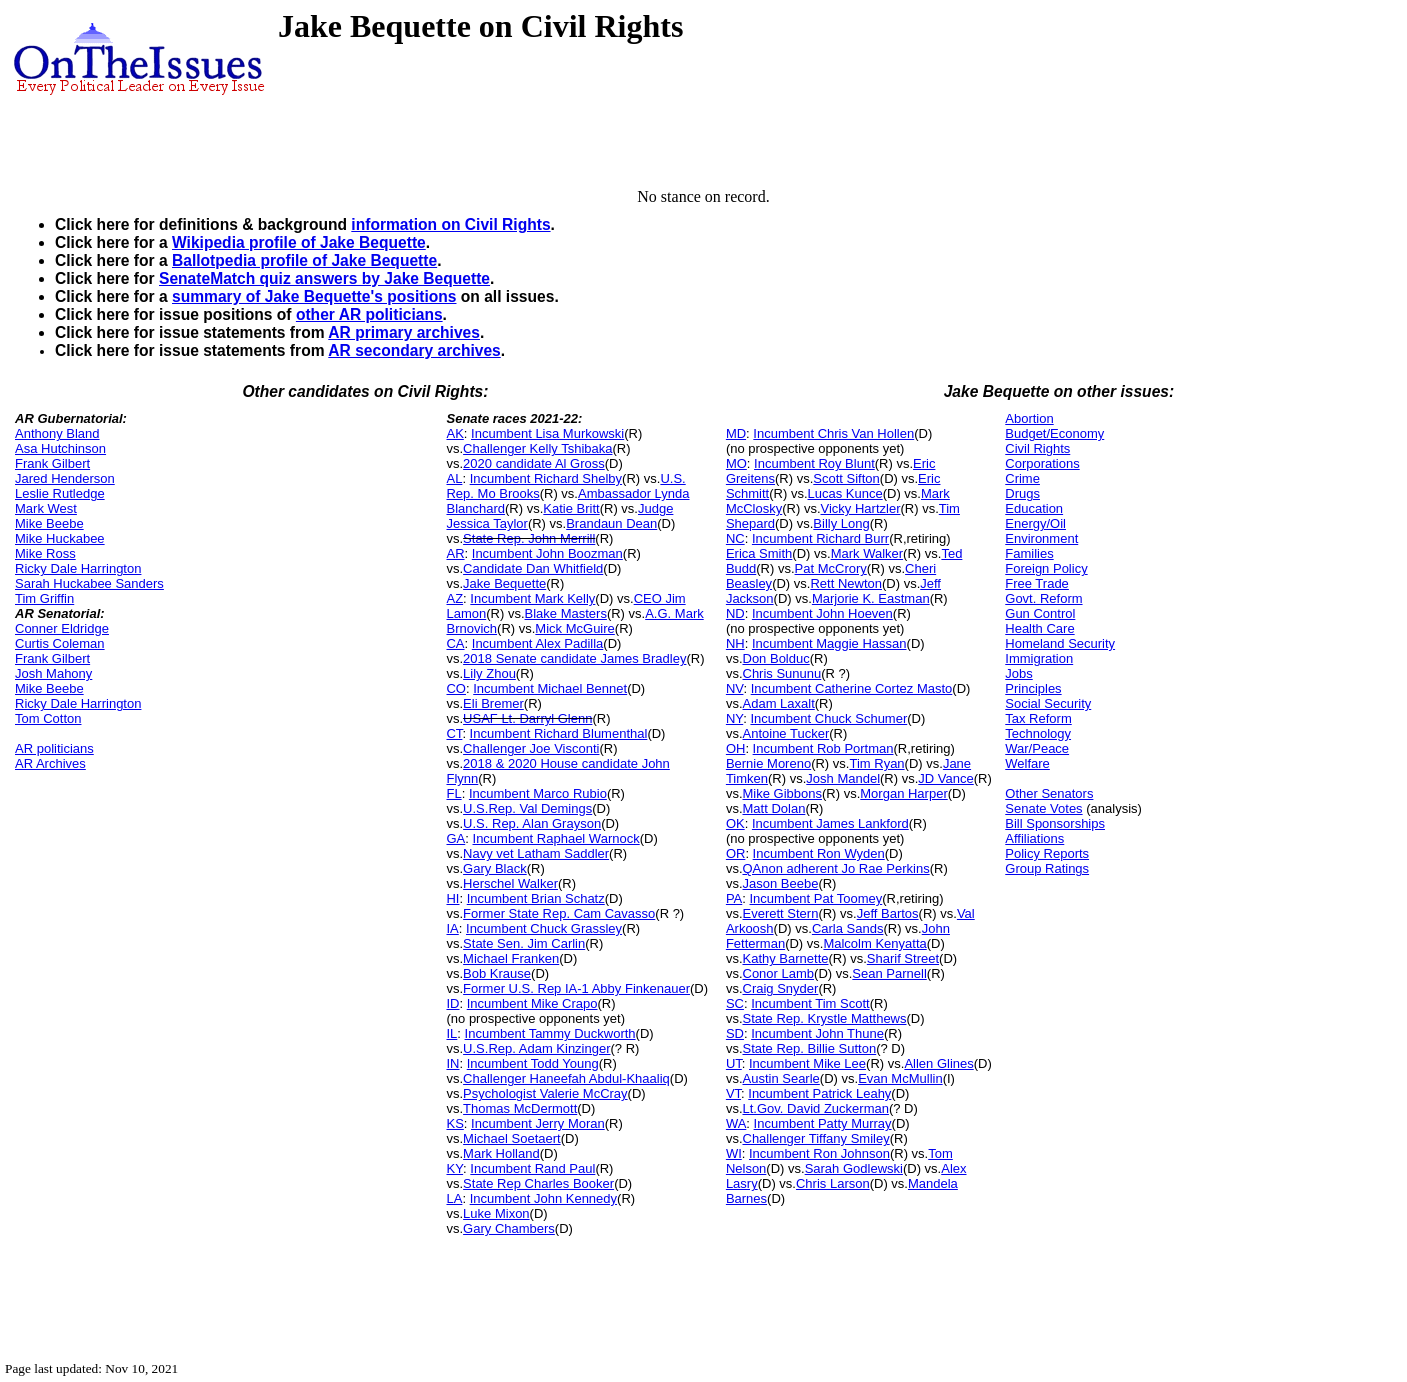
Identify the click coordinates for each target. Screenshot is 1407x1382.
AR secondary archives (414, 350)
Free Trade (1037, 583)
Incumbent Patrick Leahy (819, 1093)
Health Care (1039, 628)
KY (454, 1168)
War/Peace (1037, 748)
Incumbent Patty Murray (823, 1123)
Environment (1041, 538)
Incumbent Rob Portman (823, 748)
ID (452, 1003)
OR (736, 853)
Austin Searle (781, 1078)
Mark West (46, 508)
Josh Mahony (53, 673)
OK (735, 823)
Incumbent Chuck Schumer (828, 718)
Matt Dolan (774, 808)
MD (736, 433)
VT (733, 1093)
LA (454, 1198)
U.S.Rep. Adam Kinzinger (536, 1048)
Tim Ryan (876, 763)
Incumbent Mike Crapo (532, 1003)
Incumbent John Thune (817, 1033)
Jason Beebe (781, 883)
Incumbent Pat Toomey (816, 898)
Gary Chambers (509, 1228)
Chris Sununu (782, 673)
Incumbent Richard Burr (820, 538)
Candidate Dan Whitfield (533, 568)
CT (454, 733)
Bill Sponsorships (1055, 823)
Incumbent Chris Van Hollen (833, 433)
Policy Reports (1047, 853)
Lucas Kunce (845, 493)
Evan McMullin (900, 1078)
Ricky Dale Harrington (78, 568)
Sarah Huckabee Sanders (89, 583)
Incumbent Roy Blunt (814, 463)
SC (735, 1003)
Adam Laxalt (779, 703)
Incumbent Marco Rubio (538, 793)
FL (453, 793)
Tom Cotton (48, 718)
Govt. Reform (1043, 598)
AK (454, 433)
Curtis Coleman (60, 643)
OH (736, 748)
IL (451, 1033)
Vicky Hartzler (861, 508)
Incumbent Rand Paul (532, 1168)
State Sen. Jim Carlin (524, 943)
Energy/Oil (1035, 523)
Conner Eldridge (62, 628)
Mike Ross (45, 553)
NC (735, 538)
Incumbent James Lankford (830, 823)
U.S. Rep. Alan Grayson (532, 823)
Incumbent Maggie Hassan (829, 643)
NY (734, 718)
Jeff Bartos (888, 913)
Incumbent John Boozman (547, 553)
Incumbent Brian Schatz (536, 898)
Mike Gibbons (782, 793)
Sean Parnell (889, 973)
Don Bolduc (776, 658)
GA (455, 838)
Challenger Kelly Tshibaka (537, 448)
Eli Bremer (493, 703)
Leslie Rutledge (60, 493)
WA (736, 1123)
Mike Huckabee (60, 538)
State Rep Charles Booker (538, 1183)
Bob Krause (497, 973)
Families (1029, 553)
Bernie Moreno (768, 763)
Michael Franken (511, 958)
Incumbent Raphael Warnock (556, 838)
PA (734, 898)
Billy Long (841, 523)
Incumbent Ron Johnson (819, 1153)
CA (455, 643)
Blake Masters (566, 613)
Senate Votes (1043, 808)
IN (452, 1063)
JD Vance (945, 778)
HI (452, 898)
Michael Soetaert (512, 1138)
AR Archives (50, 763)
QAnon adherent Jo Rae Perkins (836, 868)
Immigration (1039, 658)
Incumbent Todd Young (533, 1063)
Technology (1038, 733)
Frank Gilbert (52, 463)
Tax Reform (1038, 718)
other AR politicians (369, 314)
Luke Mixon (496, 1213)
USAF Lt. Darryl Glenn (527, 718)
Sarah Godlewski (854, 1168)
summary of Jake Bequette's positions (314, 296)
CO (456, 688)
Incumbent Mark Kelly (532, 598)
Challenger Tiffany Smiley (816, 1138)
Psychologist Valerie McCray (545, 1093)
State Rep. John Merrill (529, 538)
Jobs (1018, 673)
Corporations (1042, 463)
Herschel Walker (510, 883)
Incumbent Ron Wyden (819, 853)
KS (454, 1123)
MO (736, 463)
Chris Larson (833, 1183)
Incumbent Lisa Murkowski (547, 433)
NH (735, 643)
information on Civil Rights (450, 224)
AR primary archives (404, 332)
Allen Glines (938, 1063)
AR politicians (54, 748)
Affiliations (1034, 838)
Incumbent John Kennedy (543, 1198)
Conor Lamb (779, 973)
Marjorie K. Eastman (871, 598)
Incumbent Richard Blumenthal (559, 733)
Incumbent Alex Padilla (538, 643)
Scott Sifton (846, 478)
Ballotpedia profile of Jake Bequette (304, 260)
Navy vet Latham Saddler (536, 853)
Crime (1022, 478)
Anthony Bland (57, 433)
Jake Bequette (504, 583)
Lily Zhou (489, 673)
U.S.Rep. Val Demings (527, 808)
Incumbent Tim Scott (810, 1003)
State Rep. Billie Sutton (810, 1048)
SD (735, 1033)
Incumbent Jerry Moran (538, 1123)
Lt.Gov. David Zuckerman (816, 1108)
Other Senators (1049, 793)
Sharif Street (903, 958)
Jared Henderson (65, 478)
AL (454, 478)
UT (734, 1063)
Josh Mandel (843, 778)
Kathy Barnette (786, 958)
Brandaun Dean (611, 523)
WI (734, 1153)
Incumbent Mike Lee (807, 1063)
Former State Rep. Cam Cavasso (559, 913)
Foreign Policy (1046, 568)
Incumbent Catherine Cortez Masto (852, 688)
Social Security (1048, 703)
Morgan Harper (903, 793)
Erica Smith (759, 553)
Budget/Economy (1054, 433)
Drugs (1022, 493)
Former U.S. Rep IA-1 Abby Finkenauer (576, 988)
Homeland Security (1060, 643)
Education (1034, 508)
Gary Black (495, 868)
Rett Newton (846, 583)
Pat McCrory (831, 568)
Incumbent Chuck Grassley (544, 928)
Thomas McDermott (520, 1108)
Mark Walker (867, 553)
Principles (1033, 688)
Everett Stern (781, 913)
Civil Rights (1037, 448)
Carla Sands (848, 928)
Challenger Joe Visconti (531, 748)
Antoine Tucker (786, 733)
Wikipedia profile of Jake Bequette (299, 242)
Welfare (1027, 763)
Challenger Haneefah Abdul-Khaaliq (566, 1078)
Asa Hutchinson (60, 448)
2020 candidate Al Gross (534, 463)
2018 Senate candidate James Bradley (574, 658)
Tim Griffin (44, 598)
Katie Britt (571, 508)
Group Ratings (1047, 868)
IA (452, 928)
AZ (454, 598)
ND (735, 613)
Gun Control (1040, 613)
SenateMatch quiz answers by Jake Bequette (324, 278)
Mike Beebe (49, 523)
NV (735, 688)
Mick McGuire (574, 628)
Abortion (1029, 418)
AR (455, 553)
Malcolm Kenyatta (874, 943)
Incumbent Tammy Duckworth (550, 1033)
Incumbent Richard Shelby (546, 478)
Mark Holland (501, 1153)
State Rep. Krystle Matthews (825, 1018)
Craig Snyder (781, 988)
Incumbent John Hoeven (822, 613)
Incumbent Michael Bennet (550, 688)
